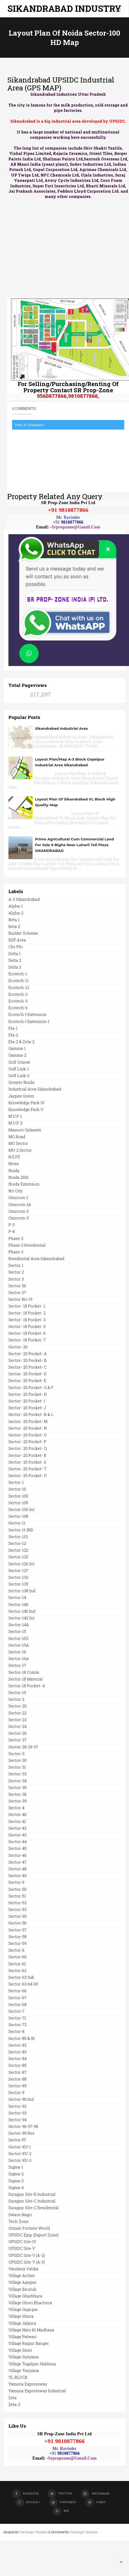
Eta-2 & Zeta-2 (21, 1041)
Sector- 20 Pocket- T (27, 1468)
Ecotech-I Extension (27, 1014)
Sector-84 (17, 2058)
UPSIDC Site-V (21, 2248)
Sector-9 (16, 2092)
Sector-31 (17, 1767)
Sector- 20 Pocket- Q (27, 1448)
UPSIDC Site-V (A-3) (26, 2262)
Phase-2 (15, 1238)
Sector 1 (15, 1265)
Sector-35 (17, 1787)
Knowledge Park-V (25, 1109)
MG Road (16, 1136)
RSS (61, 2511)
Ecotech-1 (17, 973)
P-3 (11, 1224)
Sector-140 (18, 1604)
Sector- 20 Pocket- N (27, 1428)
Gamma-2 (17, 1055)
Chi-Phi (15, 946)
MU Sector (18, 1143)
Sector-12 (17, 1543)
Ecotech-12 (18, 987)
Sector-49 (17, 1875)
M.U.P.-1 (15, 1116)
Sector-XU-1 (19, 2146)
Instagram (95, 2493)
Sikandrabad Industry (64, 8)
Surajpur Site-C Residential (33, 2207)
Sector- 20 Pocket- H (27, 1394)
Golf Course (19, 1062)
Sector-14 (17, 1597)
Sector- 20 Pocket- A (27, 1353)
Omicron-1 (18, 1197)
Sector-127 (18, 1570)
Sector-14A (18, 1624)
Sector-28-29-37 (23, 1746)
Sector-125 (18, 1556)
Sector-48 (17, 1868)
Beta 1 (14, 919)
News (13, 1163)
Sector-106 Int (21, 1509)
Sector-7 (16, 2011)
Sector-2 (16, 1699)
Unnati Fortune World (29, 2228)
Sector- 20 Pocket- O (27, 1434)
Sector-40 (17, 1814)
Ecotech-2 (17, 994)
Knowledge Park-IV (26, 1102)
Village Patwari (22, 2336)
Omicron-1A (19, 1204)
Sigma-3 (16, 2180)
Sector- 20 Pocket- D (27, 1373)
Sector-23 (17, 1719)
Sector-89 (17, 2085)
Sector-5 (16, 1882)
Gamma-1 (17, 1048)
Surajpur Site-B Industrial (31, 2194)
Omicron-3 (18, 1217)
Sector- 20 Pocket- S (27, 1462)
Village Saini (20, 2350)
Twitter (60, 2493)
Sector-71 (17, 2017)
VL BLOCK (17, 2377)
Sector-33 (17, 1773)
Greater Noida (21, 1082)
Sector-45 (17, 1848)
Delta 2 (14, 960)
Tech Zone (18, 2221)
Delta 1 (14, 953)
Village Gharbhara (25, 2295)
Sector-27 (17, 1739)
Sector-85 (17, 2065)
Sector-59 (17, 1943)
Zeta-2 (14, 2404)
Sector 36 (17, 1285)
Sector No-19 (20, 1299)
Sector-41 (17, 1821)
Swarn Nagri (20, 2214)
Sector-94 (17, 2119)
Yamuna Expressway (27, 2383)
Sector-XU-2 (19, 2153)
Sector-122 (18, 1550)
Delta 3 (14, 967)
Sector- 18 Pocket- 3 (27, 1319)
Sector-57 (17, 1929)
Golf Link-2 (18, 1075)
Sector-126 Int (21, 1563)
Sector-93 (17, 2112)
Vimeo (95, 2502)
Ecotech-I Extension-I (28, 1021)
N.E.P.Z (14, 1156)
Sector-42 (17, 1828)
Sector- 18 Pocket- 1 (26, 1305)
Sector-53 (17, 1909)
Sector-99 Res (21, 2133)
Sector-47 (17, 1862)
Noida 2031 (18, 1177)
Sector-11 (17, 1522)
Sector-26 (17, 1733)
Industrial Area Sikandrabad (34, 1088)
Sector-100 (18, 1495)
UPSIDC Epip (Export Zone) (33, 2234)
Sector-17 (17, 1665)
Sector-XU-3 (19, 2160)
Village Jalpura (22, 2323)
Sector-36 (17, 1794)
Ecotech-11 (18, 980)
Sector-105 (18, 1502)
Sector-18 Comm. (24, 1672)
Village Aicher (21, 2275)
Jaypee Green (21, 1095)
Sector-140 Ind (21, 1611)
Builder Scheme (23, 933)
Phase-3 (15, 1251)
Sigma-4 (16, 2187)
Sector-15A (18, 1645)
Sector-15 (17, 1631)
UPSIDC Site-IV (22, 2241)
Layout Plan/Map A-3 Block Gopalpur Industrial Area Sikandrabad (69, 762)
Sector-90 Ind (21, 2099)
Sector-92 (17, 2106)
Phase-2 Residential (27, 1245)
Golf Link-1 (18, 1068)
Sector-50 (17, 1889)
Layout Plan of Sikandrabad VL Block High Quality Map (75, 802)
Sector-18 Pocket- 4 (26, 1685)
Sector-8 (16, 2031)
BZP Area (17, 939)
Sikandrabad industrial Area (61, 728)
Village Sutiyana (23, 2356)
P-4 (11, 1231)
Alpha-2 (15, 912)
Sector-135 (18, 1583)
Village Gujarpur (23, 2309)
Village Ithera (21, 2316)
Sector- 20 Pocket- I (26, 1400)
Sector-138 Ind (21, 1590)
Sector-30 (17, 1760)
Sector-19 (17, 1692)
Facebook (25, 2493)
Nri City (15, 1190)
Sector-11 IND (20, 1529)
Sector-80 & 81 (21, 2038)
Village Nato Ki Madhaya (31, 2329)
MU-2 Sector (20, 1150)
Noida (14, 1170)
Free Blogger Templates (33, 2532)
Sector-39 (17, 1800)
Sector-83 (17, 2051)
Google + (27, 2502)
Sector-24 (17, 1726)
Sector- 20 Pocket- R (27, 1455)
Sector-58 (17, 1936)
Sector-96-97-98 (23, 2126)
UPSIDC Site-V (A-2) (26, 2255)
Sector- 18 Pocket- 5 (27, 1326)
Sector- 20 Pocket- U (27, 1475)
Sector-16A (18, 1658)
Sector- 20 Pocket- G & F (31, 1387)
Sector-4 (16, 1807)
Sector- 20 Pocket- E (27, 1380)
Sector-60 (17, 1956)
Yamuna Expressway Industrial (37, 2390)
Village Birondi (22, 2289)
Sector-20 (17, 1705)
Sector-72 (17, 2024)
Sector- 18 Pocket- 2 (27, 1312)
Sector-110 (18, 1536)
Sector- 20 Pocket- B (27, 1360)
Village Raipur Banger (28, 2343)
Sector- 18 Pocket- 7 (27, 1339)
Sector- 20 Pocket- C (27, 1367)
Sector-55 (17, 1916)
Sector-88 (17, 2078)
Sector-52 (17, 1902)
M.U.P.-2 (15, 1122)
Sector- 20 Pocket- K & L (31, 1414)
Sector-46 (17, 1855)
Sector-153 (18, 1638)
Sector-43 (17, 1834)
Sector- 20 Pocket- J (27, 1407)
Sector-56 (17, 1922)
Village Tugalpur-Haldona (32, 2363)
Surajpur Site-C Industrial (31, 2200)
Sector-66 (17, 1990)
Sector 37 (17, 1292)
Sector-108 (18, 1516)
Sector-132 (18, 1577)
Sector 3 (16, 1279)
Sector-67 (17, 1997)
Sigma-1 (15, 2167)
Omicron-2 (18, 1211)
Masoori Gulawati (24, 1129)
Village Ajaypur (22, 2282)
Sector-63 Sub (21, 1977)
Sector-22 (17, 1712)
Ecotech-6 (17, 1007)
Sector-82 (17, 2045)
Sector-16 (17, 1651)
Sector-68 (17, 2004)
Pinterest (62, 2502)
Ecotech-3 (17, 1000)
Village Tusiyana (23, 2370)
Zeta (12, 2397)
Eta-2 (13, 1034)
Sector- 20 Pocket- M (28, 1421)
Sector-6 (16, 1950)
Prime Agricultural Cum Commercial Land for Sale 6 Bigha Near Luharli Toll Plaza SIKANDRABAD (74, 845)
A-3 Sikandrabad (24, 899)
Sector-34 (17, 1780)
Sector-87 (17, 2072)
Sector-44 (17, 1841)
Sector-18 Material (25, 1678)
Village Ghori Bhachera (30, 2302)
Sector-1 (16, 1482)
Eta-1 (13, 1028)
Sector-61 (17, 1963)
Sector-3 (16, 1753)
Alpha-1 (15, 905)
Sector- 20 (17, 1346)
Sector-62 (17, 1970)
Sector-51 (17, 1895)
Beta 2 (14, 926)
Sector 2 (16, 1272)
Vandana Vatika (23, 2268)
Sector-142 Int (21, 1617)
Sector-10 (17, 1488)
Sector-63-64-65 (23, 1983)
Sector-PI (17, 2139)
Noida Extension (24, 1183)
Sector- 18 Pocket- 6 (27, 1333)
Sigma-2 (16, 2173)
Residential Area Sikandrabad (36, 1258)
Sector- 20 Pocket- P (27, 1441)
